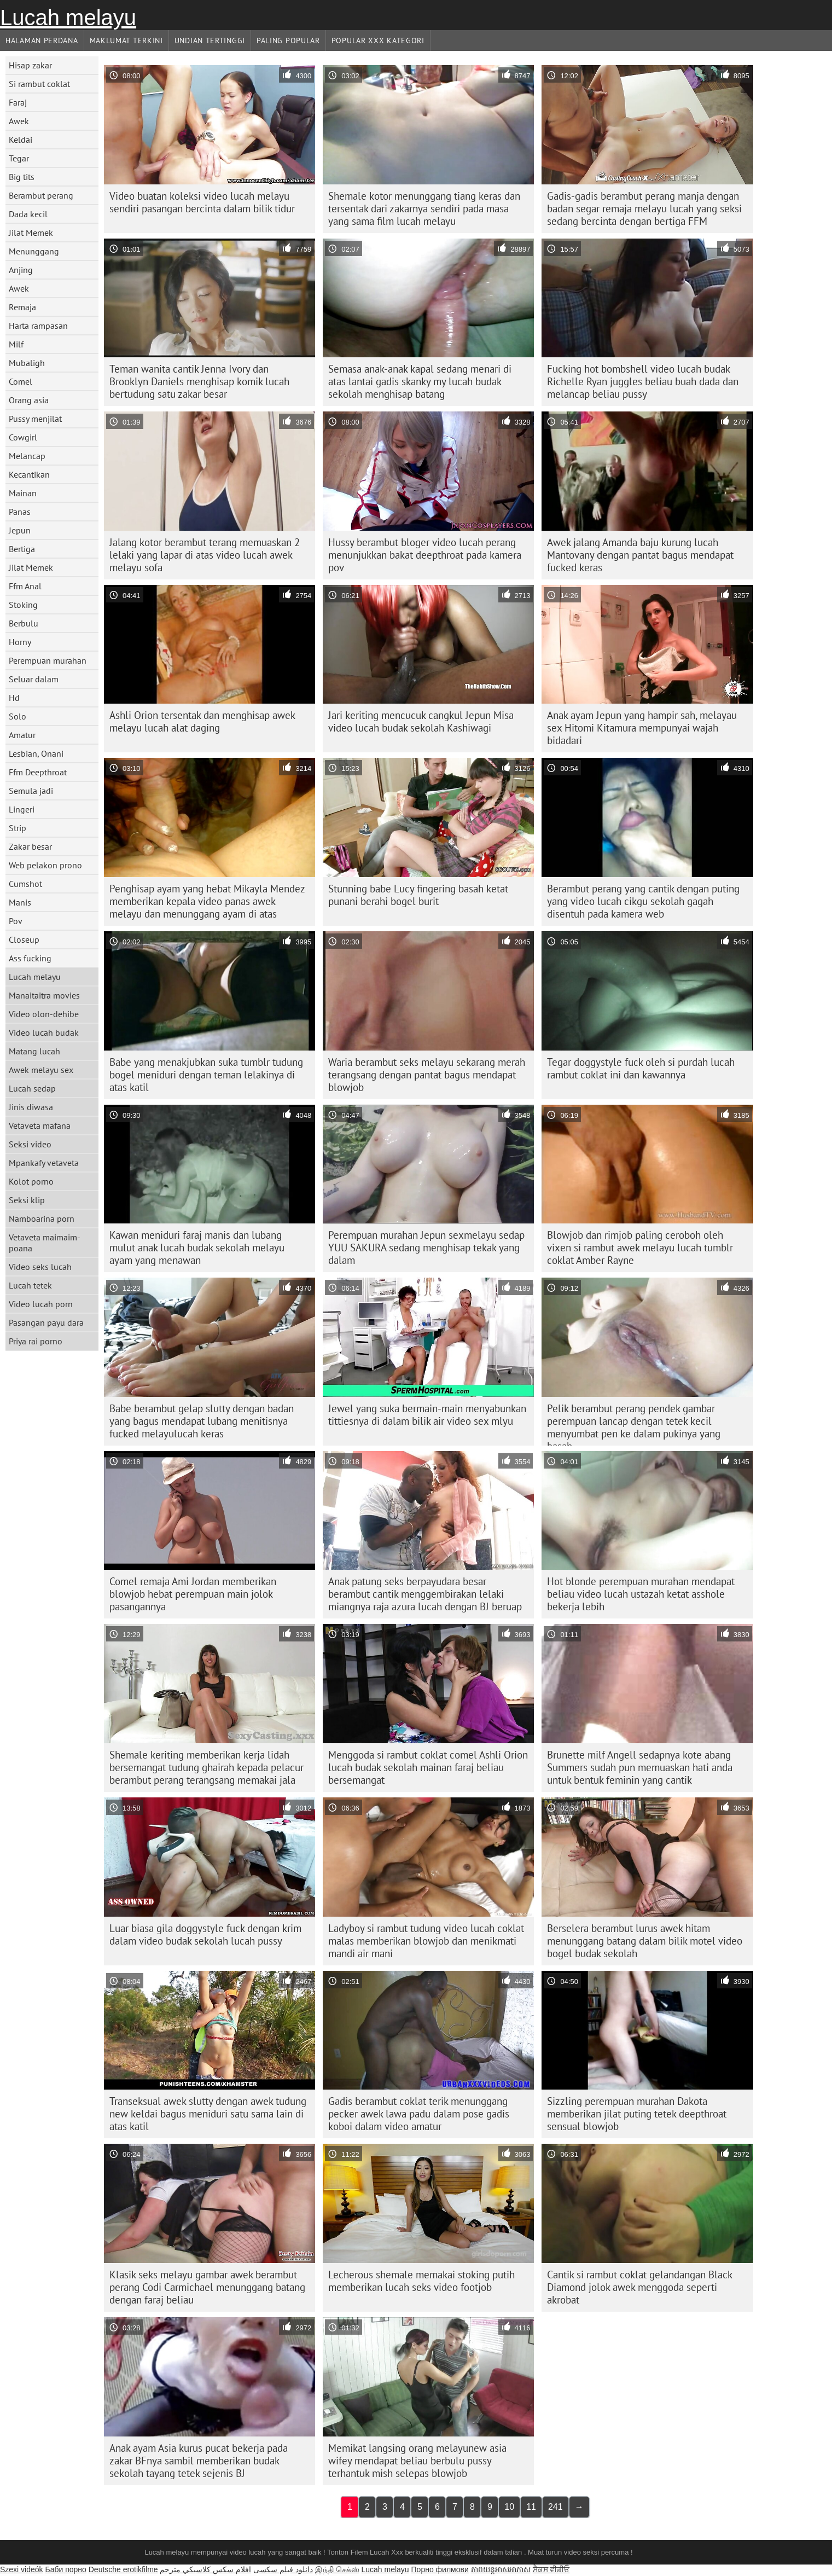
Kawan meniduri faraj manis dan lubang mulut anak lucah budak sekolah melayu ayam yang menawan (196, 1247)
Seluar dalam (34, 679)
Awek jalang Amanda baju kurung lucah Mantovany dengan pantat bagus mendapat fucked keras (640, 555)
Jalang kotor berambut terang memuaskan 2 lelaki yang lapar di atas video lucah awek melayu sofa (204, 555)
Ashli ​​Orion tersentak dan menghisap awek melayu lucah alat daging (202, 721)
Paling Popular (288, 40)
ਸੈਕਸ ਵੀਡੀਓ (551, 2569)
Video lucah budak (44, 1032)
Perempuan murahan (47, 660)
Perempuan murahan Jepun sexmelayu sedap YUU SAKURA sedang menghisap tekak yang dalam (426, 1247)
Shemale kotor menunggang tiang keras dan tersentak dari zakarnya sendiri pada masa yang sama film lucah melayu (424, 208)
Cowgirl (23, 437)
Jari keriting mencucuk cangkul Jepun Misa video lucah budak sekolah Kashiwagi (421, 721)
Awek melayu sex (41, 1069)
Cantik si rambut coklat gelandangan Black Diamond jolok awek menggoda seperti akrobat (639, 2287)
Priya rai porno (35, 1341)
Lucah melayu (68, 17)
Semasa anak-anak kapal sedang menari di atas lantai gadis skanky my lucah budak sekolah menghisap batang (419, 381)
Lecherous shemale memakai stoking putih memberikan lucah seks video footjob (421, 2281)
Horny (20, 641)
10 (509, 2506)
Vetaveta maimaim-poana (44, 1243)
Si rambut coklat (39, 83)
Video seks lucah (40, 1266)
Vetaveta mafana (40, 1125)
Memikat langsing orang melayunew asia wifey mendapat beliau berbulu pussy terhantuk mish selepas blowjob (417, 2460)
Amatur (22, 734)
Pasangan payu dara (46, 1322)
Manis (20, 902)
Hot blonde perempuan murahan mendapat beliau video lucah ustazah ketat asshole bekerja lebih (641, 1594)
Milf (16, 344)
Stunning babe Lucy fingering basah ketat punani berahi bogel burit (418, 895)
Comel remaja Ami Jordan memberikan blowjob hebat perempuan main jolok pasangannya (192, 1594)
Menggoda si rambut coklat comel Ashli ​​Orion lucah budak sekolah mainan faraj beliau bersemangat (428, 1767)
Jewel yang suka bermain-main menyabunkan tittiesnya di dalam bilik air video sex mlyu (427, 1415)
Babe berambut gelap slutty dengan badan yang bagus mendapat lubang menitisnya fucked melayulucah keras (201, 1421)
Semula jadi (31, 790)
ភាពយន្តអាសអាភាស (501, 2569)
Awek (19, 120)
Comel (20, 381)
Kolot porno (31, 1181)
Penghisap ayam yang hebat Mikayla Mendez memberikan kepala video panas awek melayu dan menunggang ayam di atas (207, 901)
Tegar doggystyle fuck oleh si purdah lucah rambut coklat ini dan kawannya (641, 1068)
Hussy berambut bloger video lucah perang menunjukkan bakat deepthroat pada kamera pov (424, 555)
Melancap (27, 455)
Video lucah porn (41, 1303)
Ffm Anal (25, 586)
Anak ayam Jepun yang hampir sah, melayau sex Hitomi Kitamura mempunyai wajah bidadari (642, 728)
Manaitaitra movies (44, 995)
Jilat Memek (31, 232)
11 (531, 2506)
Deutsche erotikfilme (123, 2569)
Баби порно (65, 2569)
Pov (15, 920)
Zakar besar (30, 846)
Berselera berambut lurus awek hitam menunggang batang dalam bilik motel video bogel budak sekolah (644, 1941)
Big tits (21, 176)
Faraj (18, 102)
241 (555, 2506)
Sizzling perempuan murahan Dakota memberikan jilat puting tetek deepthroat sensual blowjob (636, 2114)
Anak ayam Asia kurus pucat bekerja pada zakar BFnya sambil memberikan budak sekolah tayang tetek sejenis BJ (198, 2460)
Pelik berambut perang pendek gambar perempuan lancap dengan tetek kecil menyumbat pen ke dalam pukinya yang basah (633, 1424)
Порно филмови (440, 2569)
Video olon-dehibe (44, 1013)
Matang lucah (34, 1051)
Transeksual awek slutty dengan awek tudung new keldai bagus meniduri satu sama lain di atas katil (207, 2114)
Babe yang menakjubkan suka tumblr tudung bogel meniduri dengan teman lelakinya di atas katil (206, 1074)
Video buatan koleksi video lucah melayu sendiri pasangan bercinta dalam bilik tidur (202, 202)
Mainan (23, 493)
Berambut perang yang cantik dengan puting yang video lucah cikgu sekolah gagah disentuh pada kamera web (643, 901)
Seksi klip (27, 1199)
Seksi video (30, 1144)
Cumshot (25, 883)
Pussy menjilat (35, 418)
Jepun (20, 530)
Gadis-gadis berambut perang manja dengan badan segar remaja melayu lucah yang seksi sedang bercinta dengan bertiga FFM (644, 208)
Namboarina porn (41, 1218)
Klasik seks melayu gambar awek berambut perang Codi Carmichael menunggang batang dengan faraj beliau (207, 2287)
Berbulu (23, 623)
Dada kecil (28, 213)
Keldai (20, 139)
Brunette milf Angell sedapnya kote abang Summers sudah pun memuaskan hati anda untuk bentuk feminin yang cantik (639, 1767)
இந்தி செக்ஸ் (337, 2569)
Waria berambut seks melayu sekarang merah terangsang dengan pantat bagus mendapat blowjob (426, 1074)
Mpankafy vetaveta (44, 1162)
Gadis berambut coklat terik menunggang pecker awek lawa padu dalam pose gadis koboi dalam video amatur (418, 2114)
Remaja (22, 306)
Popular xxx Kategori (377, 40)
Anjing (21, 269)
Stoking (23, 604)
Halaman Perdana (41, 40)
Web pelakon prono (45, 865)
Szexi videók (21, 2569)
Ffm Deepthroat (38, 772)
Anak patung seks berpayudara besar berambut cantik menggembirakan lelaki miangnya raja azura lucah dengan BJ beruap (425, 1594)
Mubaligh (27, 362)
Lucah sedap (32, 1088)
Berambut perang (41, 195)
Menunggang (34, 251)
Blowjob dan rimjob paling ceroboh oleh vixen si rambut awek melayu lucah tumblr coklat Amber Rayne (640, 1247)
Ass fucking (30, 958)
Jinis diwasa (31, 1106)
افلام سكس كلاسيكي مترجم (205, 2569)
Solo (17, 716)
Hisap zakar (30, 65)
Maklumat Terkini (126, 40)
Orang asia (29, 399)
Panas (20, 511)
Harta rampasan (38, 325)
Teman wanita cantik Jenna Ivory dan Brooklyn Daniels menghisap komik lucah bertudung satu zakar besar (199, 381)
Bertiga (22, 548)
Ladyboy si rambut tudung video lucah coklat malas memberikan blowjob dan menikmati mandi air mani (426, 1941)
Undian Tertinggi (209, 40)
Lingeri (21, 809)
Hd (14, 697)
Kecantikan (29, 474)
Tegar (19, 158)
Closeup (24, 939)
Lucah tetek (30, 1285)
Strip (17, 827)
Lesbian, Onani (36, 753)
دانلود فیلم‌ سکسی (283, 2569)
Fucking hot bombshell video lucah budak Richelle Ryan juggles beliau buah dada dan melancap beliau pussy (642, 381)
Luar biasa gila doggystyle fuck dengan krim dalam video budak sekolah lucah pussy (205, 1934)
